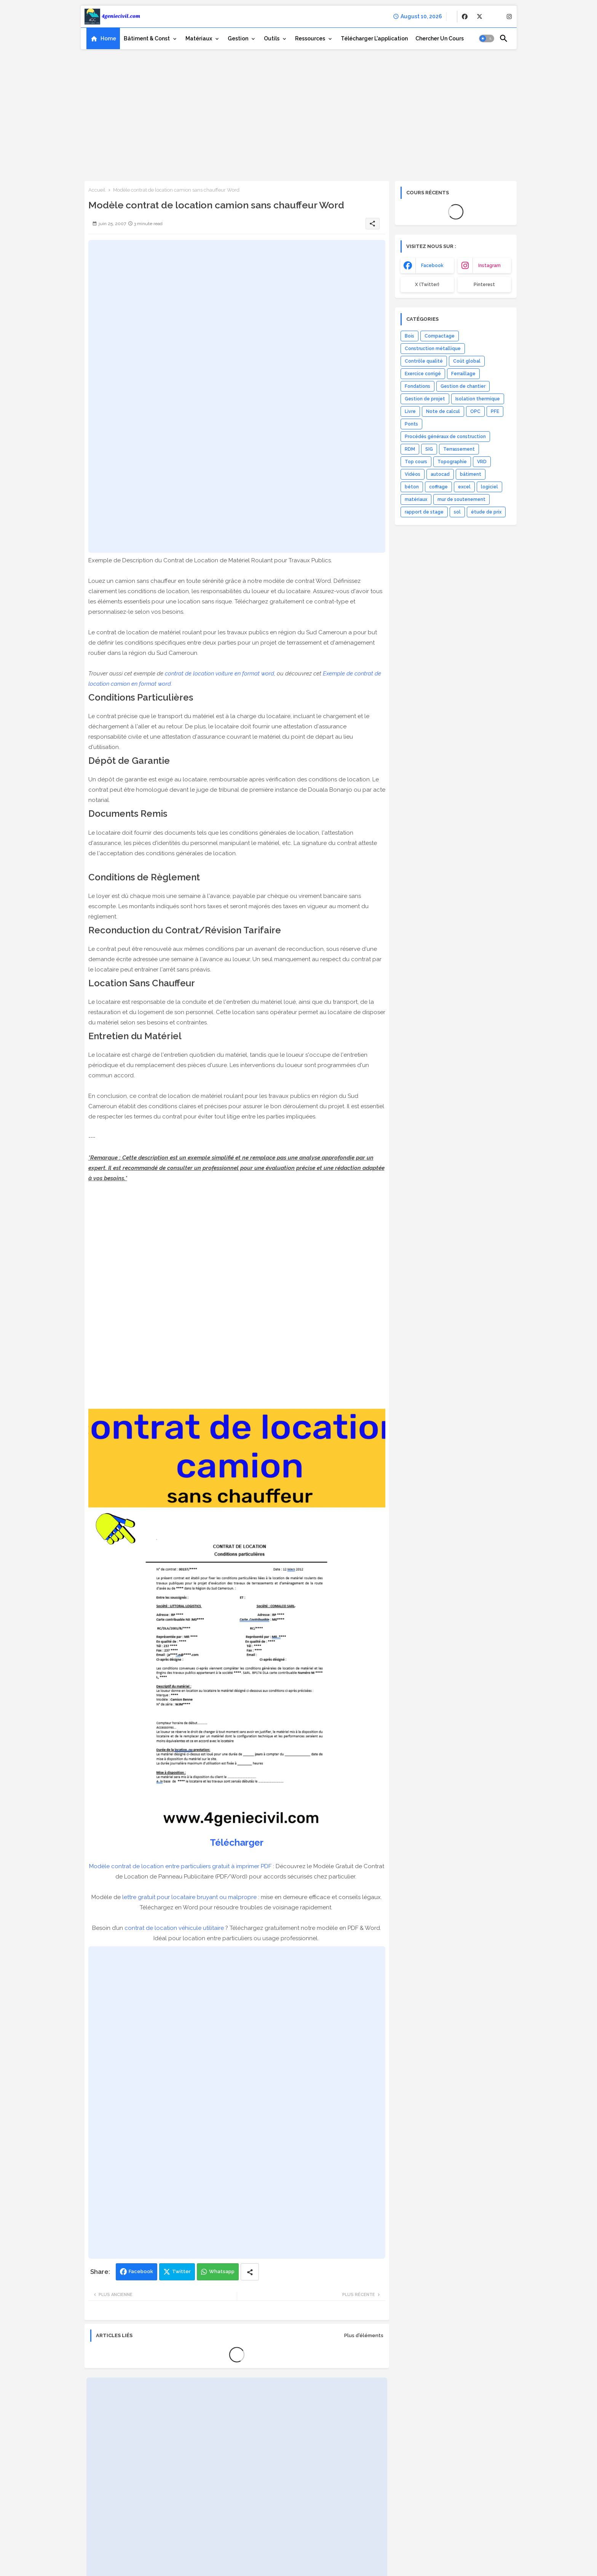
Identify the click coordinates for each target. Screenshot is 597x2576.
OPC (475, 411)
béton (412, 487)
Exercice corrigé (423, 373)
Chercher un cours (439, 38)
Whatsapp (222, 2271)
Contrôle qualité (424, 361)
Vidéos (412, 474)
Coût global (466, 361)
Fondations (417, 386)
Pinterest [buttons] (484, 284)
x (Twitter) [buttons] (427, 284)
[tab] (103, 38)
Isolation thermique (477, 399)
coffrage (438, 487)
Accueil (96, 190)
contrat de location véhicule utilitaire (174, 1928)
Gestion (238, 38)
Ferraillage (463, 373)
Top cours (416, 461)
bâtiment (470, 474)
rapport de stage (424, 512)
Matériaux (198, 38)
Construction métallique (433, 348)
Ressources (310, 38)
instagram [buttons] (489, 265)
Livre (410, 411)
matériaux (416, 499)
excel (464, 487)
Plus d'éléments (363, 2335)
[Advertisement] (299, 112)
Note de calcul (443, 411)
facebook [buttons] (432, 265)
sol (457, 512)
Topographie (452, 461)
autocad (440, 474)
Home (108, 38)
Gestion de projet (425, 399)
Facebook (141, 2271)
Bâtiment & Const (147, 38)
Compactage (440, 336)
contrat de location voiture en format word (219, 673)
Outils (271, 38)
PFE (495, 411)
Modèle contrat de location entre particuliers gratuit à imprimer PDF (180, 1866)
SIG (429, 449)
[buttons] (464, 16)
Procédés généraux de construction (445, 436)
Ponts (411, 424)
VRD (482, 461)
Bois (409, 336)
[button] (486, 38)
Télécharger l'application (374, 38)
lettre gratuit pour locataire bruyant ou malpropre (189, 1897)
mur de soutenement (461, 499)
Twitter (181, 2271)
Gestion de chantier (463, 386)
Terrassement (459, 449)
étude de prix (486, 512)
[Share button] (250, 2271)
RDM (410, 449)
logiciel (489, 487)
